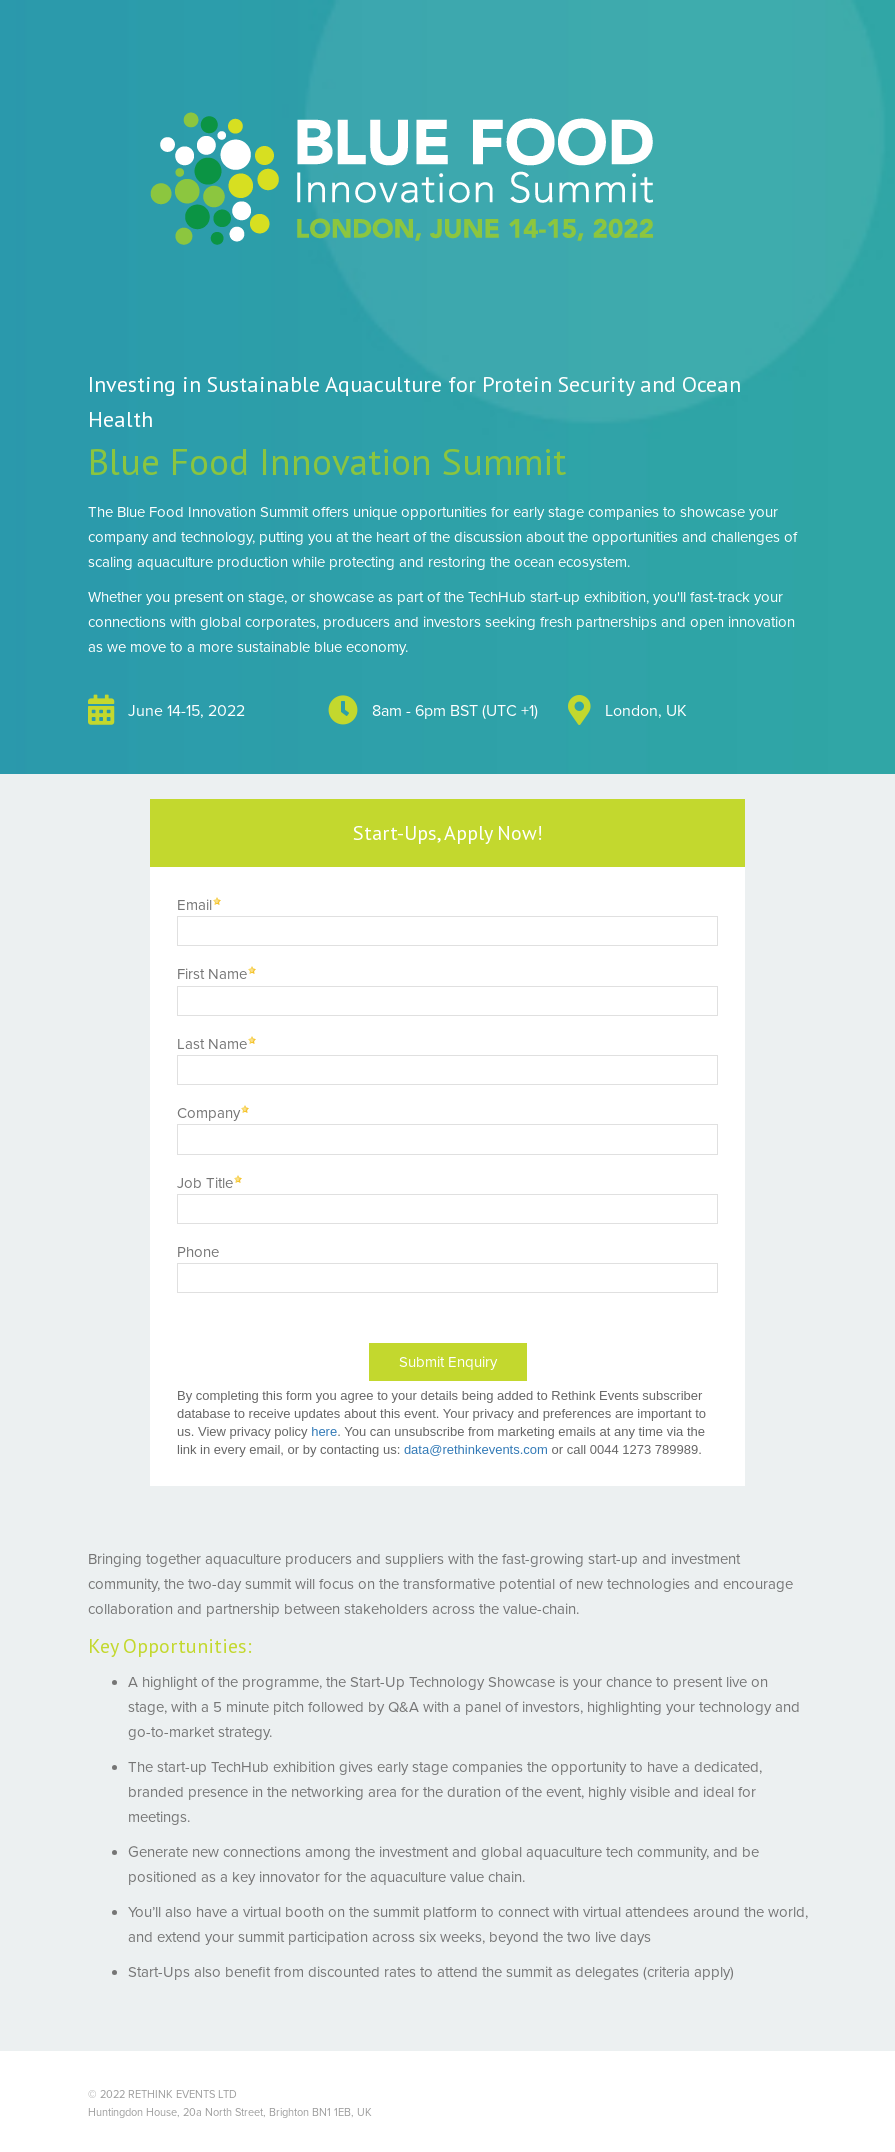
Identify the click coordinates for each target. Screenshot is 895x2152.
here (324, 1431)
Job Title (205, 1183)
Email (194, 905)
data (416, 1449)
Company (208, 1113)
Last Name (212, 1044)
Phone (198, 1252)
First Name (212, 974)
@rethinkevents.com (488, 1449)
